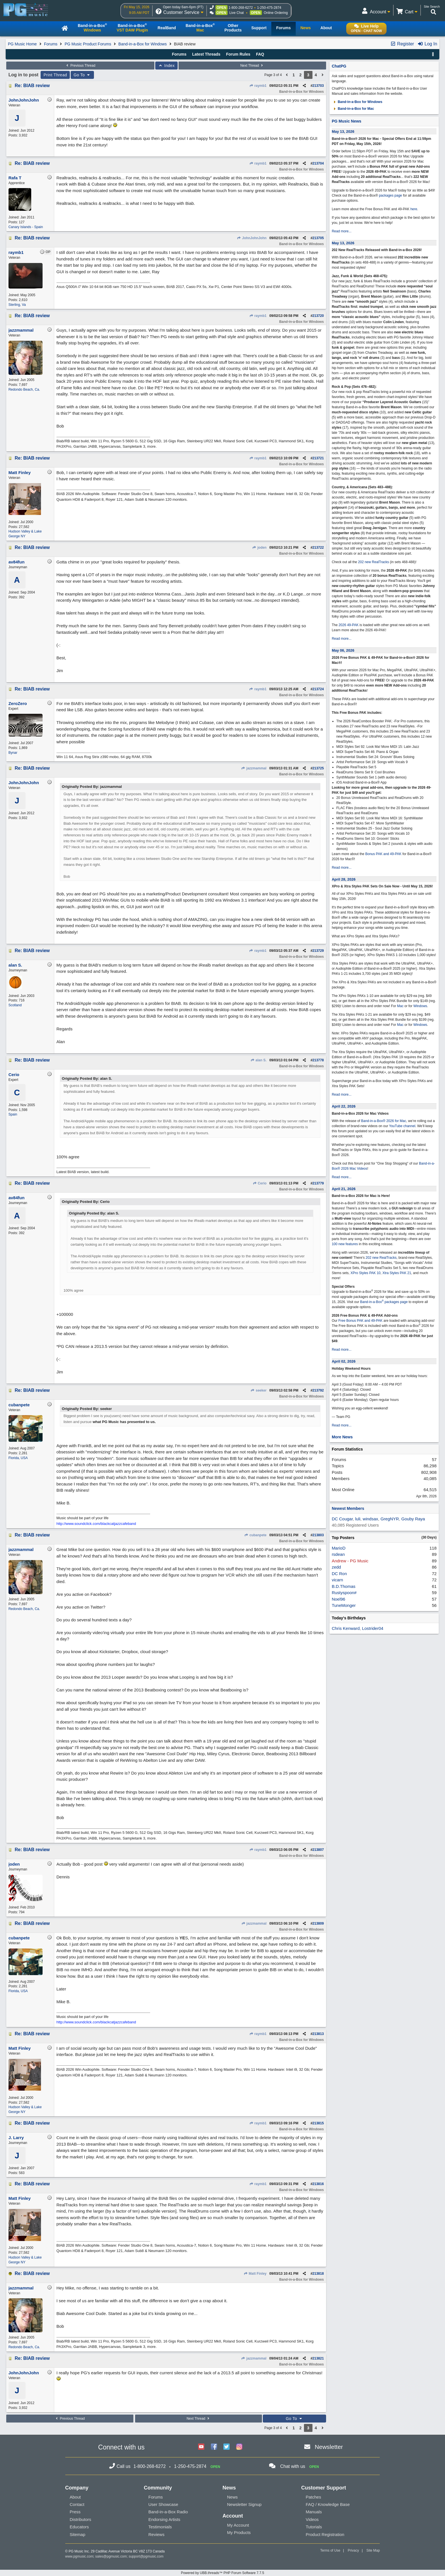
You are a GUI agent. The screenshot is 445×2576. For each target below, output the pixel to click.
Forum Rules (238, 54)
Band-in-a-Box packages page (384, 1302)
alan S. (258, 1060)
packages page (390, 195)
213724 (318, 689)
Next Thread (252, 66)
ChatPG (339, 66)
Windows (420, 1006)
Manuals (314, 2511)
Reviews (156, 2534)
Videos (312, 2519)
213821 (318, 2358)
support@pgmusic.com (146, 2556)
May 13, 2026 (343, 131)
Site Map (373, 2550)
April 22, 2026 (344, 1106)
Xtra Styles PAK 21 (396, 1273)
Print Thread (55, 75)
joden (259, 548)
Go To (82, 75)
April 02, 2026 (344, 1361)
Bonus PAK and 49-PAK (383, 854)
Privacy (353, 2550)
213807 (318, 1850)
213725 (318, 768)
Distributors (80, 2519)
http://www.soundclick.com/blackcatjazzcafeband (96, 1523)
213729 (318, 951)
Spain (13, 1114)
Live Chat (236, 13)
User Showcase (163, 2504)
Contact (77, 2504)
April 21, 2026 (344, 1189)
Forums (50, 44)
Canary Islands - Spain (26, 227)
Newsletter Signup (244, 2504)
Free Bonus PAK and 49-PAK (360, 1321)
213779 (318, 1183)
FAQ (260, 54)
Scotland (15, 1005)
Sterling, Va (17, 305)
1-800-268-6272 (240, 8)
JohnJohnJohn (251, 238)
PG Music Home (22, 44)
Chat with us (292, 2466)
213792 (318, 1390)
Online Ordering (276, 13)
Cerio (259, 1183)
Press (75, 2511)
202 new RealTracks (373, 562)
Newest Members (348, 1508)
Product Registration (325, 2534)
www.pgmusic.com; (80, 2556)
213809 (318, 1923)
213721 (318, 458)
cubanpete (255, 1535)
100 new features (345, 1244)
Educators (79, 2526)
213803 (318, 1535)
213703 (318, 86)
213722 (318, 548)
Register (402, 43)
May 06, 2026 (343, 650)
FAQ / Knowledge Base (328, 2504)
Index (166, 65)
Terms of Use (330, 2550)
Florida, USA (18, 1458)
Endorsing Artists (164, 2519)
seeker (258, 1390)
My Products (239, 2532)
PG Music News (346, 121)
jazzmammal (253, 768)
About (75, 2497)
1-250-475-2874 (269, 8)
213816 (318, 2184)
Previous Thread (80, 66)
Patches (313, 2497)
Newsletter (329, 2447)
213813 (318, 2034)
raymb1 (257, 86)
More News (342, 1437)
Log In (427, 43)
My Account (238, 2525)
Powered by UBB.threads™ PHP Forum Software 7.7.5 (222, 2573)
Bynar (13, 753)
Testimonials (160, 2526)
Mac (400, 1006)
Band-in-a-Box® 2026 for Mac (383, 1121)
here (413, 209)
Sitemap (77, 2534)
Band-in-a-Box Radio (168, 2511)
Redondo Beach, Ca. (24, 390)
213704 (318, 163)
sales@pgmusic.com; (112, 2556)
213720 (318, 316)
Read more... (341, 231)
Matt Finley (255, 2274)
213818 (318, 2274)
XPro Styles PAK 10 (365, 1273)
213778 (318, 1060)
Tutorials (314, 2526)
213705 (318, 238)
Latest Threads (206, 54)
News (232, 2497)
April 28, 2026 (344, 879)
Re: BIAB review (32, 85)
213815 (318, 2123)
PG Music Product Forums (88, 44)
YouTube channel (402, 1126)
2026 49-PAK (349, 625)
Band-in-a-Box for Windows (142, 44)
